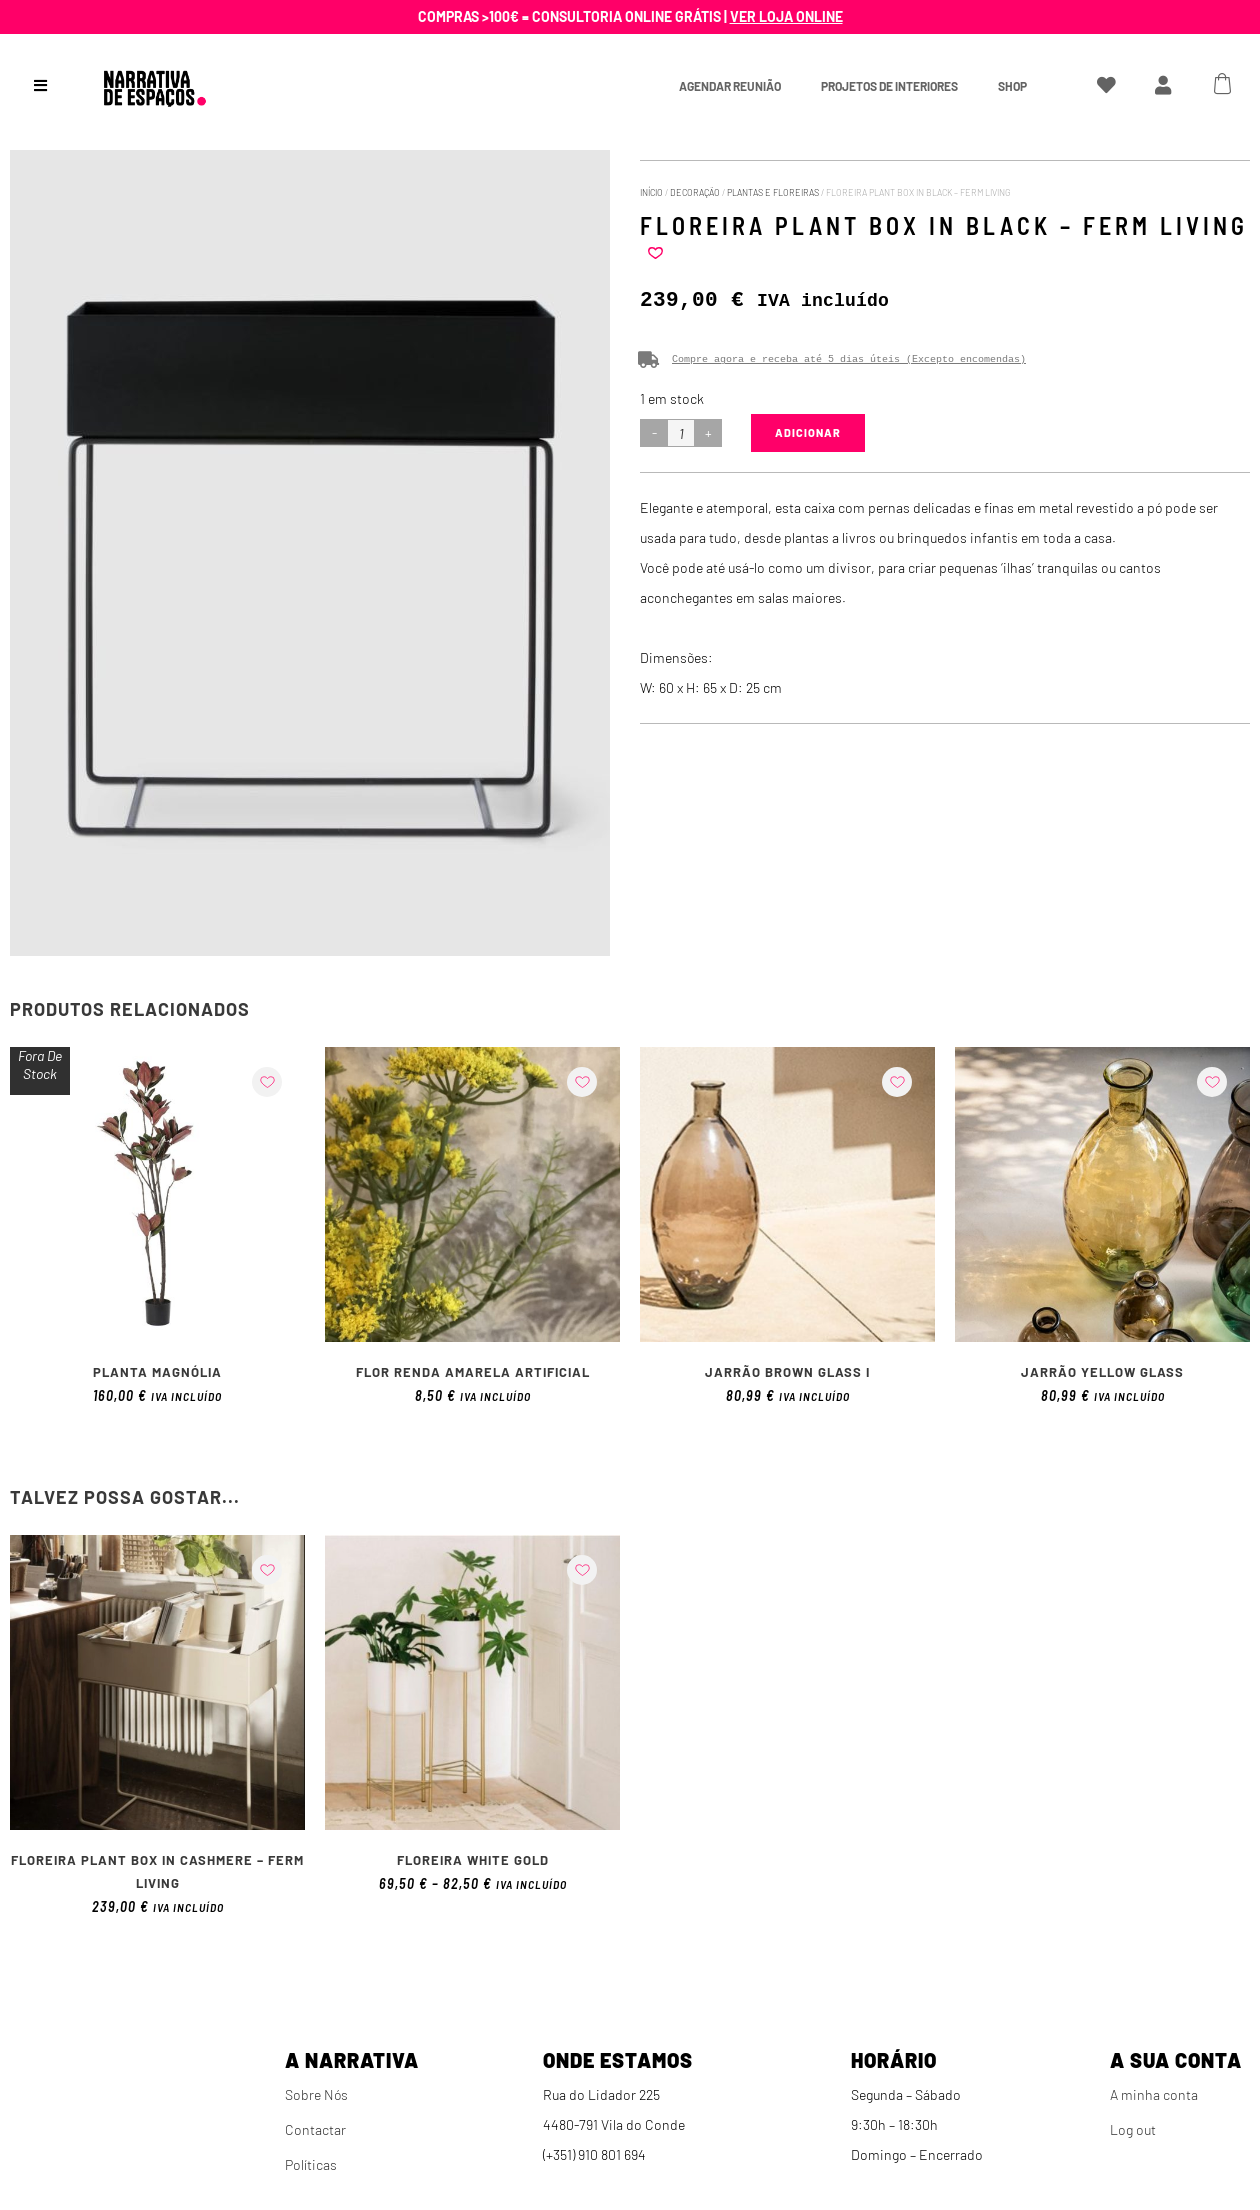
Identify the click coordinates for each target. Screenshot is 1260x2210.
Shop (1012, 86)
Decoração (695, 192)
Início (651, 192)
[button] (655, 253)
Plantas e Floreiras (773, 192)
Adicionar (808, 432)
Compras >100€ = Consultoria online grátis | (630, 16)
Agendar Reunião (730, 86)
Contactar (315, 2129)
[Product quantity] (681, 433)
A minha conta (1154, 2094)
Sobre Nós (316, 2094)
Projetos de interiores (889, 86)
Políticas (311, 2164)
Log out (1133, 2129)
